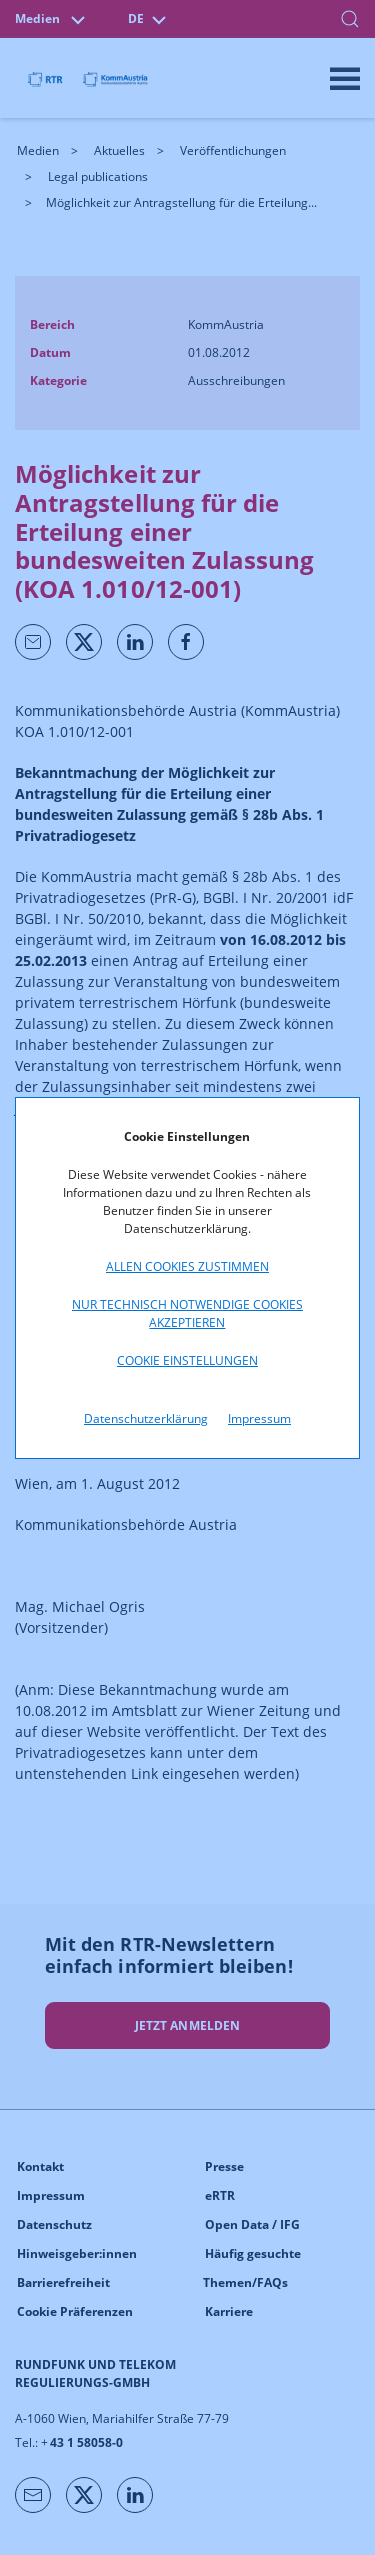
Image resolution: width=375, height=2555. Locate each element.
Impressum (259, 1418)
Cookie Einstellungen (187, 1360)
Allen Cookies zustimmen (187, 1266)
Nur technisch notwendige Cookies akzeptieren (187, 1313)
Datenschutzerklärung (146, 1418)
